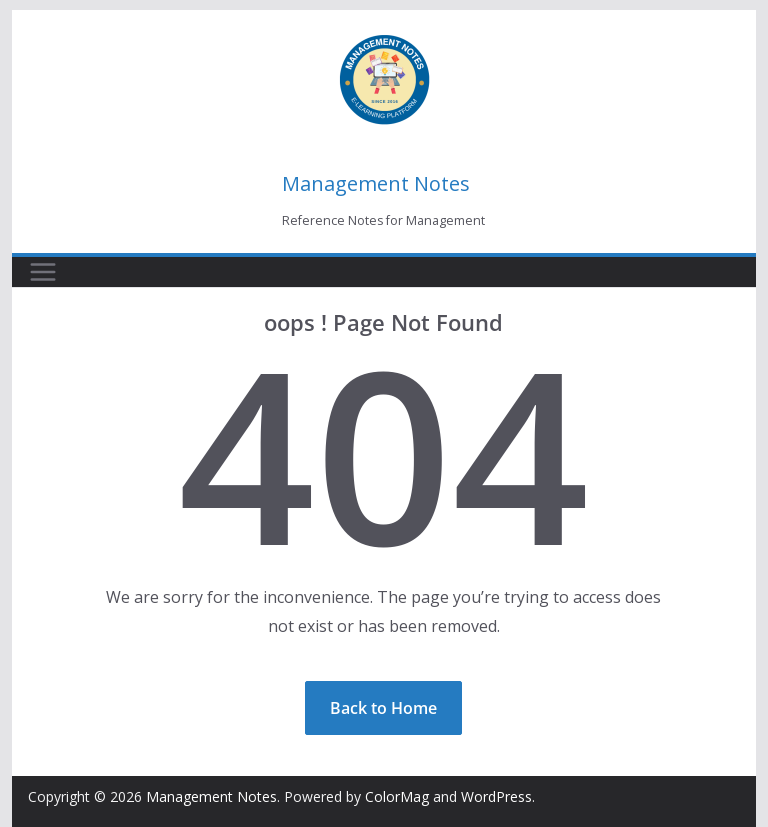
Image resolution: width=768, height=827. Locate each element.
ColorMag (397, 796)
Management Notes (376, 183)
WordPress (496, 796)
